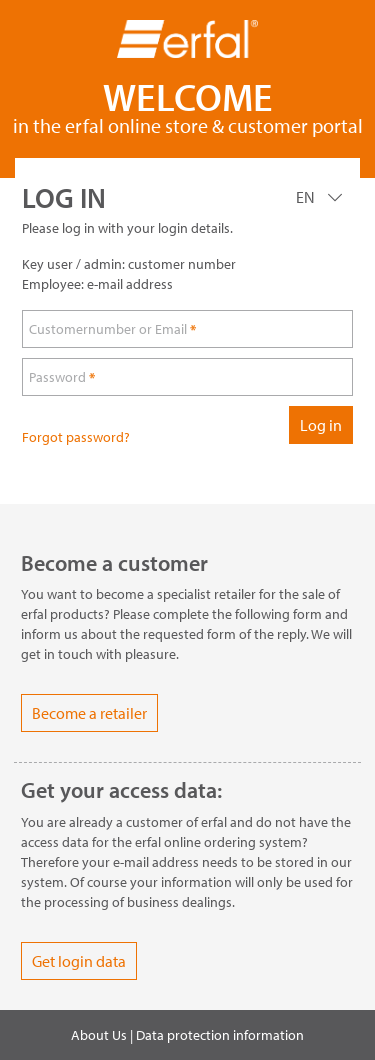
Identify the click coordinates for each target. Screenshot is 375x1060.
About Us (99, 1035)
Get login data (79, 961)
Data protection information (220, 1035)
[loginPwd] (187, 377)
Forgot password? (76, 437)
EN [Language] (307, 197)
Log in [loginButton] (321, 425)
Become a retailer (89, 713)
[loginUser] (187, 329)
